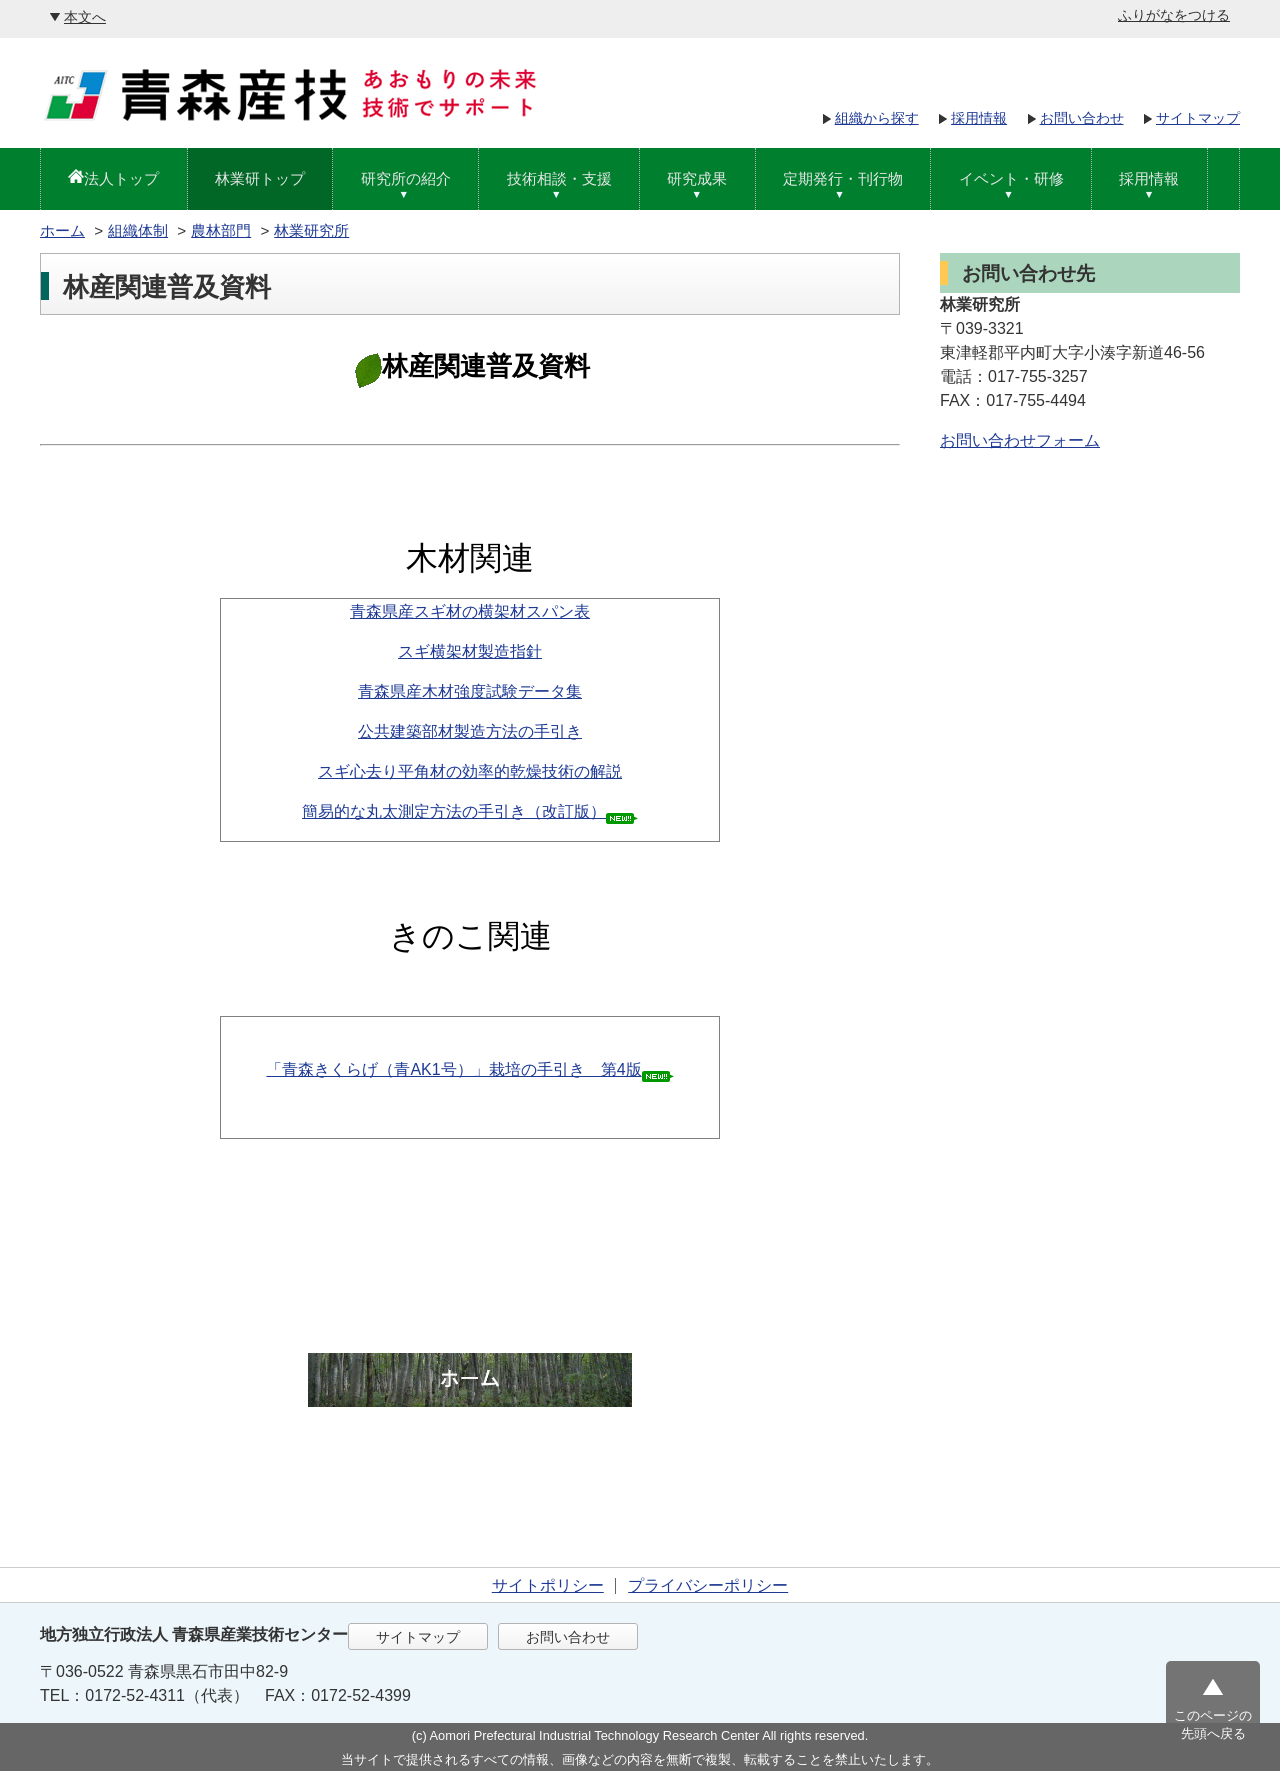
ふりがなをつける (1174, 15)
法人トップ (121, 178)
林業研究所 (311, 230)
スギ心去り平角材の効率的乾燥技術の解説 (470, 771)
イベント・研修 (1011, 178)
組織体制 (138, 230)
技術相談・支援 (559, 178)
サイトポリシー (548, 1585)
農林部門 (221, 230)
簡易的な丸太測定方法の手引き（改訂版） (454, 811)
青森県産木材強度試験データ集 (470, 691)
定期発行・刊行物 (843, 178)
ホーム (62, 230)
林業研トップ (260, 178)
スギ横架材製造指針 (470, 651)
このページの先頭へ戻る (1213, 1724)
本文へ (85, 17)
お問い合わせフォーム (1020, 440)
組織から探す (877, 118)
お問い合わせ (1082, 118)
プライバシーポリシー (708, 1585)
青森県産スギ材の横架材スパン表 (470, 611)
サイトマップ (1198, 118)
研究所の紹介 (406, 178)
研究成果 (697, 178)
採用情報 (979, 118)
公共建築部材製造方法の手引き (470, 731)
